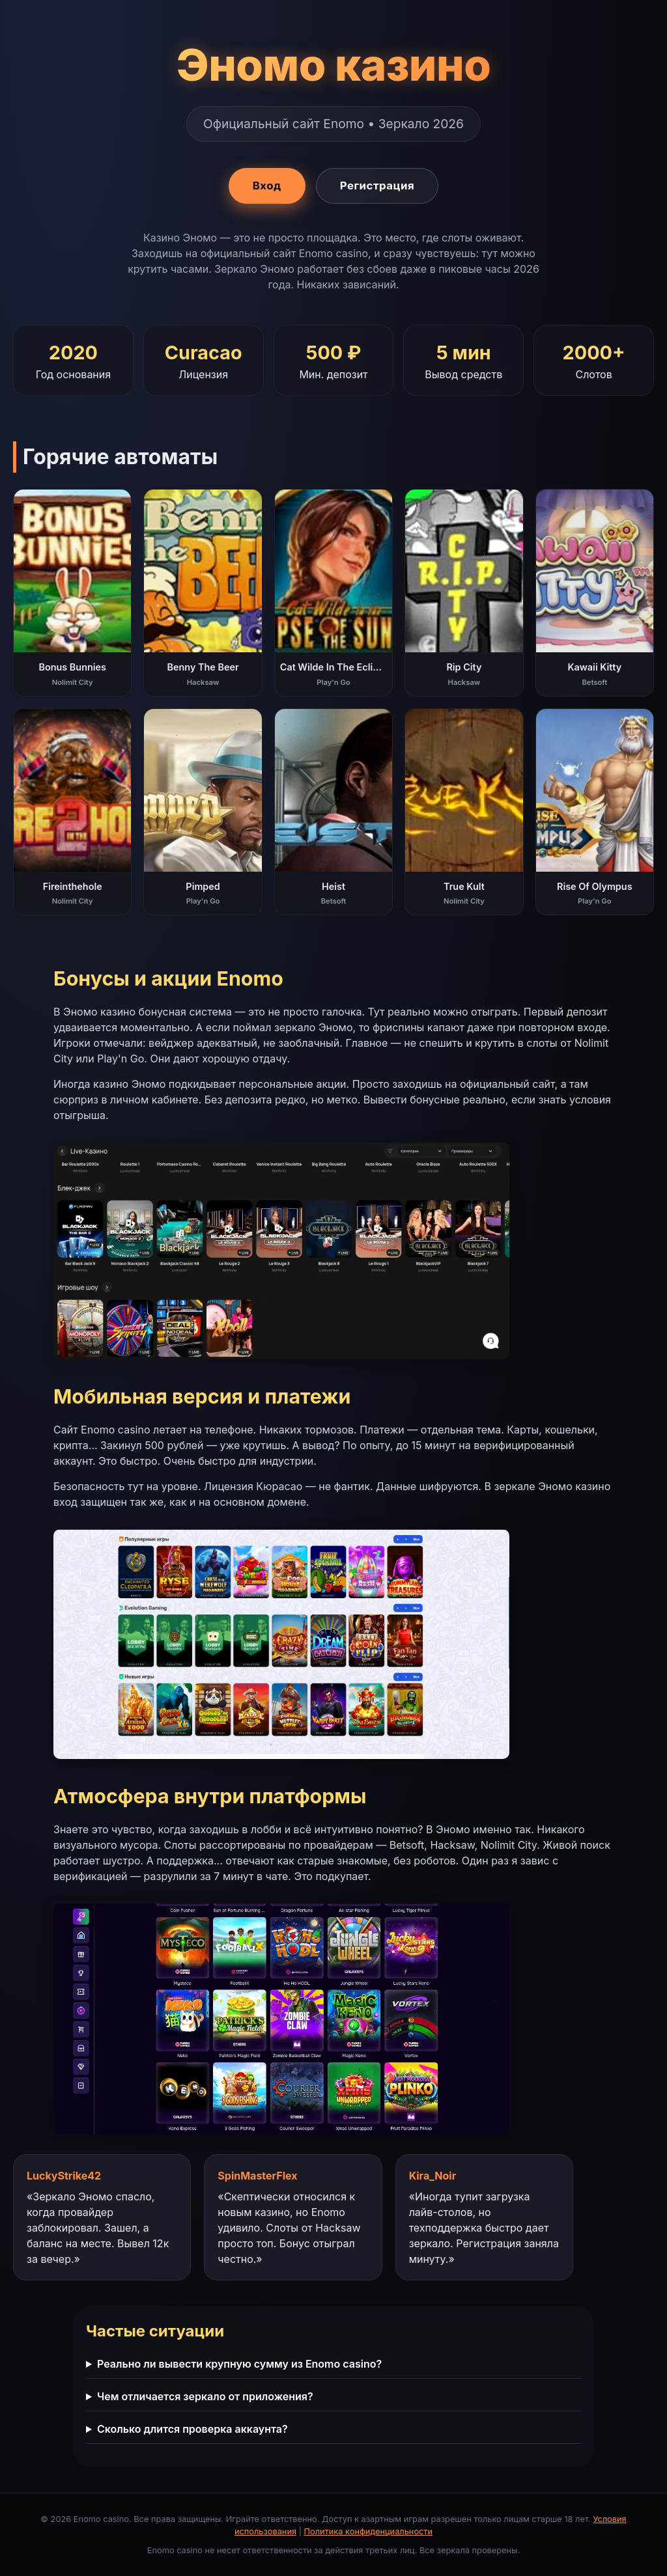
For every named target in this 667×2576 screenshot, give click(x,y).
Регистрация (377, 185)
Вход (267, 185)
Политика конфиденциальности (368, 2531)
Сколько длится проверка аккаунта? (192, 2428)
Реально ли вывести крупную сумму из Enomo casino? (239, 2363)
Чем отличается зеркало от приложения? (205, 2396)
